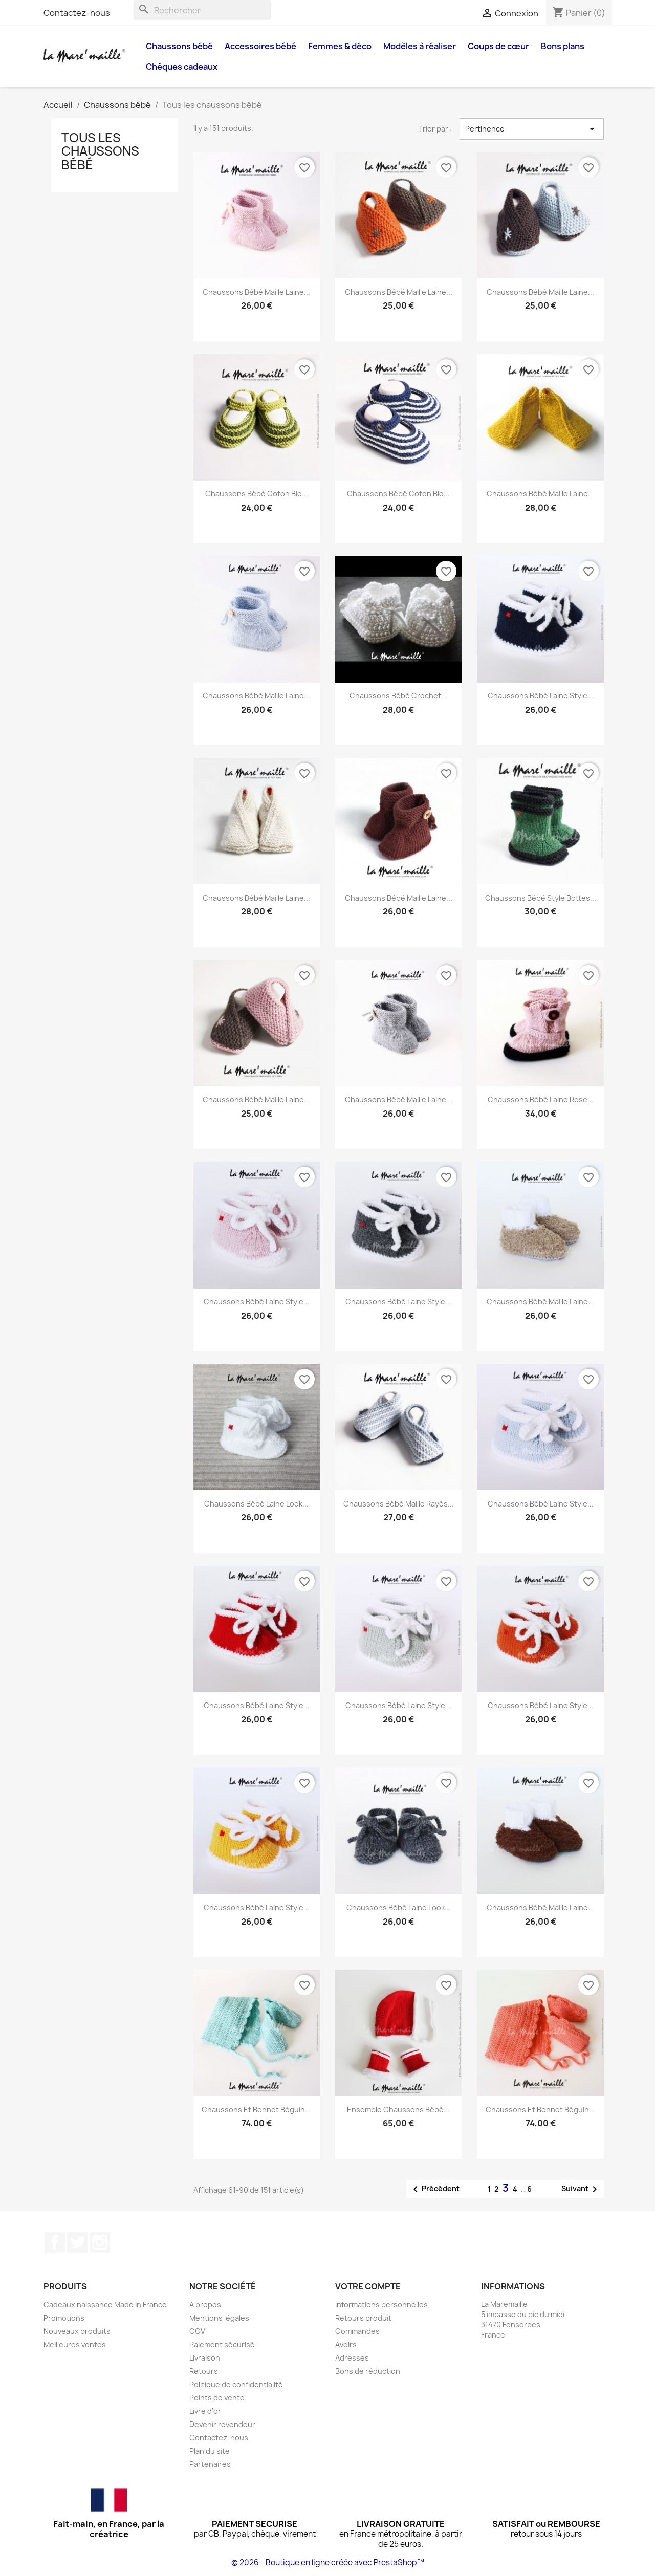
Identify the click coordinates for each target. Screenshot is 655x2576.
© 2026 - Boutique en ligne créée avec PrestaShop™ (327, 2562)
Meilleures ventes (74, 2344)
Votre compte (368, 2286)
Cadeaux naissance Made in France (105, 2304)
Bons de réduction (367, 2371)
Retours (203, 2371)
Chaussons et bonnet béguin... (256, 2109)
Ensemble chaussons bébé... (398, 2109)
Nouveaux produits (77, 2331)
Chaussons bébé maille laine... (256, 292)
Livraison (204, 2358)
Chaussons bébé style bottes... (540, 898)
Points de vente (217, 2398)
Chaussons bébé (179, 46)
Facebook (55, 2242)
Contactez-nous (76, 12)
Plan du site (209, 2451)
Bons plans (562, 46)
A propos (205, 2304)
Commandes (357, 2331)
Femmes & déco (340, 46)
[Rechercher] (202, 10)
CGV (197, 2331)
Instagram (100, 2242)
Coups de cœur (498, 46)
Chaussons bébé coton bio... (256, 493)
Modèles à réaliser (419, 46)
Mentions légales (219, 2318)
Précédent (434, 2189)
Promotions (63, 2318)
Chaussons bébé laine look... (256, 1504)
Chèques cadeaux (181, 66)
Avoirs (346, 2344)
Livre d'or (205, 2411)
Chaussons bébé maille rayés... (398, 1504)
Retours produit (363, 2318)
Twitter (77, 2242)
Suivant (581, 2189)
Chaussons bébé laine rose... (541, 1099)
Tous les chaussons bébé (100, 151)
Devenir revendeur (222, 2424)
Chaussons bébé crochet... (398, 696)
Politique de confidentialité (236, 2384)
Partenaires (210, 2464)
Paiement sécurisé (222, 2344)
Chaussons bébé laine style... (541, 696)
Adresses (352, 2358)
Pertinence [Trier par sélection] (531, 129)
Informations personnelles (381, 2304)
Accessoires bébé (260, 46)
